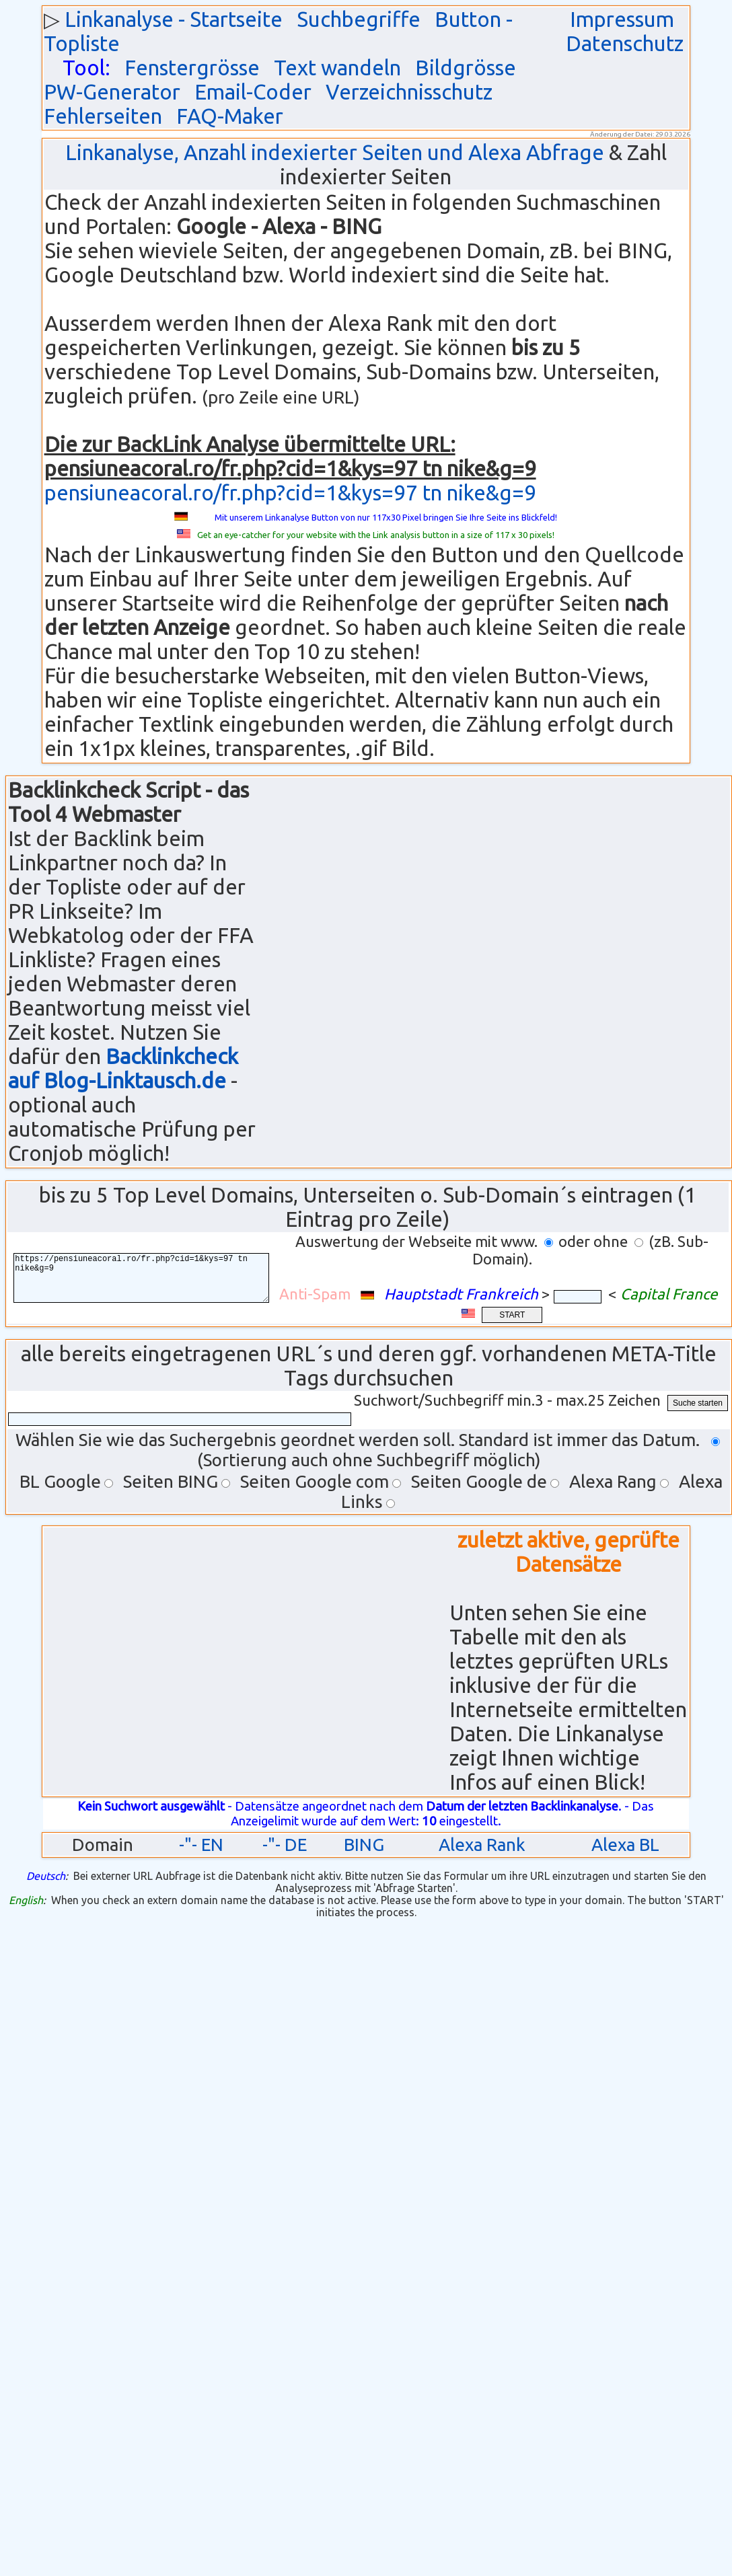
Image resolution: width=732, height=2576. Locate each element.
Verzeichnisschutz (409, 92)
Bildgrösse (465, 67)
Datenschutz (625, 43)
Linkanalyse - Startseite (174, 19)
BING (364, 1844)
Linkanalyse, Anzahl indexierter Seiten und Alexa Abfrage (334, 152)
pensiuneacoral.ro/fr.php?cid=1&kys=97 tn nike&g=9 (290, 492)
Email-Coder (253, 92)
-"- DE (284, 1844)
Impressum (622, 19)
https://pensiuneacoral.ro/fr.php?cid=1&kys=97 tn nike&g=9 (151, 1278)
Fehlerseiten (103, 116)
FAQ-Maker (229, 116)
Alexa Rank (482, 1844)
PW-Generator (112, 92)
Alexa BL (625, 1844)
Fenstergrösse (192, 67)
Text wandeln (337, 67)
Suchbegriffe (358, 19)
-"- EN (201, 1844)
